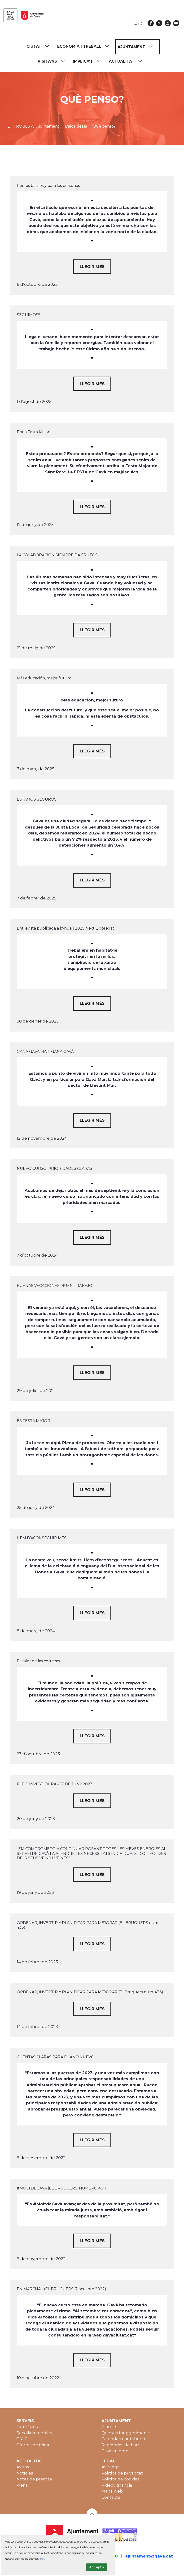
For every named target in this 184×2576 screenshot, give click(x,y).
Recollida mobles (34, 2432)
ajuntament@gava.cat (149, 2556)
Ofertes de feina (32, 2444)
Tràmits (109, 2426)
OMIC (21, 2438)
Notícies (24, 2473)
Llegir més (92, 266)
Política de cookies (120, 2479)
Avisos (22, 2467)
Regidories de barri (120, 2444)
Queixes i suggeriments (125, 2432)
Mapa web (112, 2491)
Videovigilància (116, 2485)
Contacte (110, 2497)
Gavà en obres (116, 2450)
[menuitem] (40, 46)
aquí (42, 2558)
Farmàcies (27, 2426)
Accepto (96, 2567)
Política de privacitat (122, 2473)
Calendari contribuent (124, 2438)
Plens (22, 2485)
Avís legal (111, 2467)
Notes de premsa (34, 2479)
